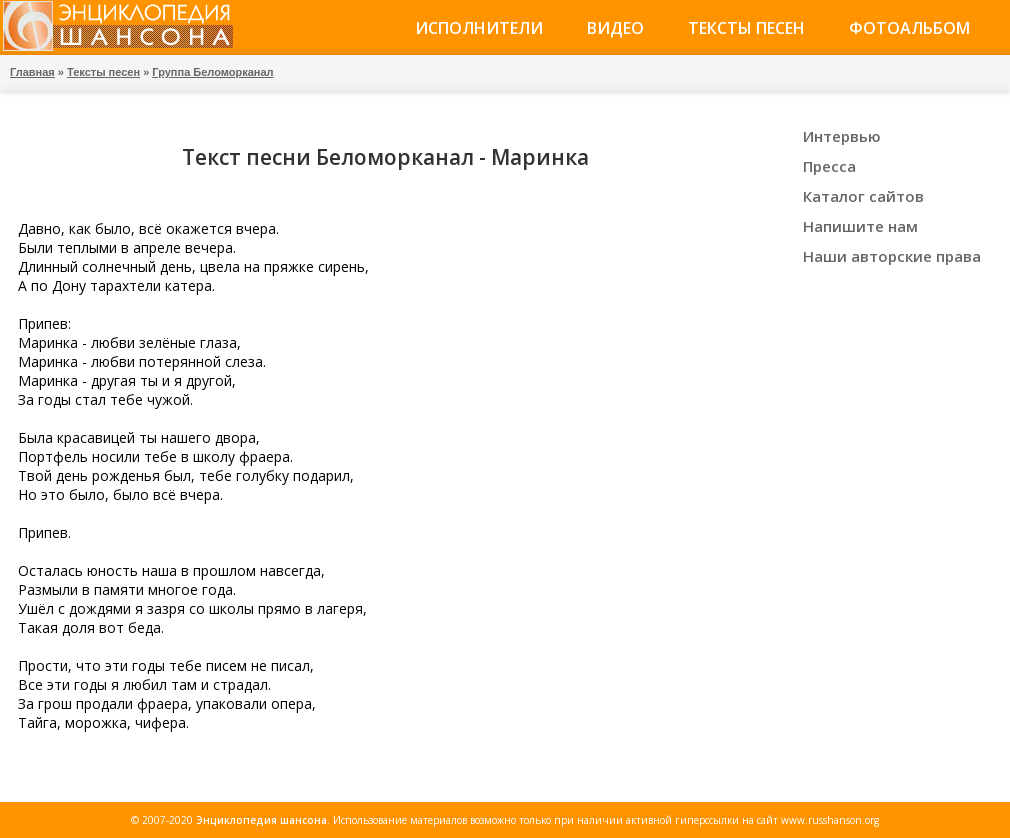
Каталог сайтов (863, 196)
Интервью (842, 136)
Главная (32, 72)
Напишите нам (860, 226)
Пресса (829, 166)
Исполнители (479, 28)
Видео (615, 28)
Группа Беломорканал (212, 72)
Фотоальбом (909, 28)
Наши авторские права (892, 256)
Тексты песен (746, 28)
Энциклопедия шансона (261, 820)
